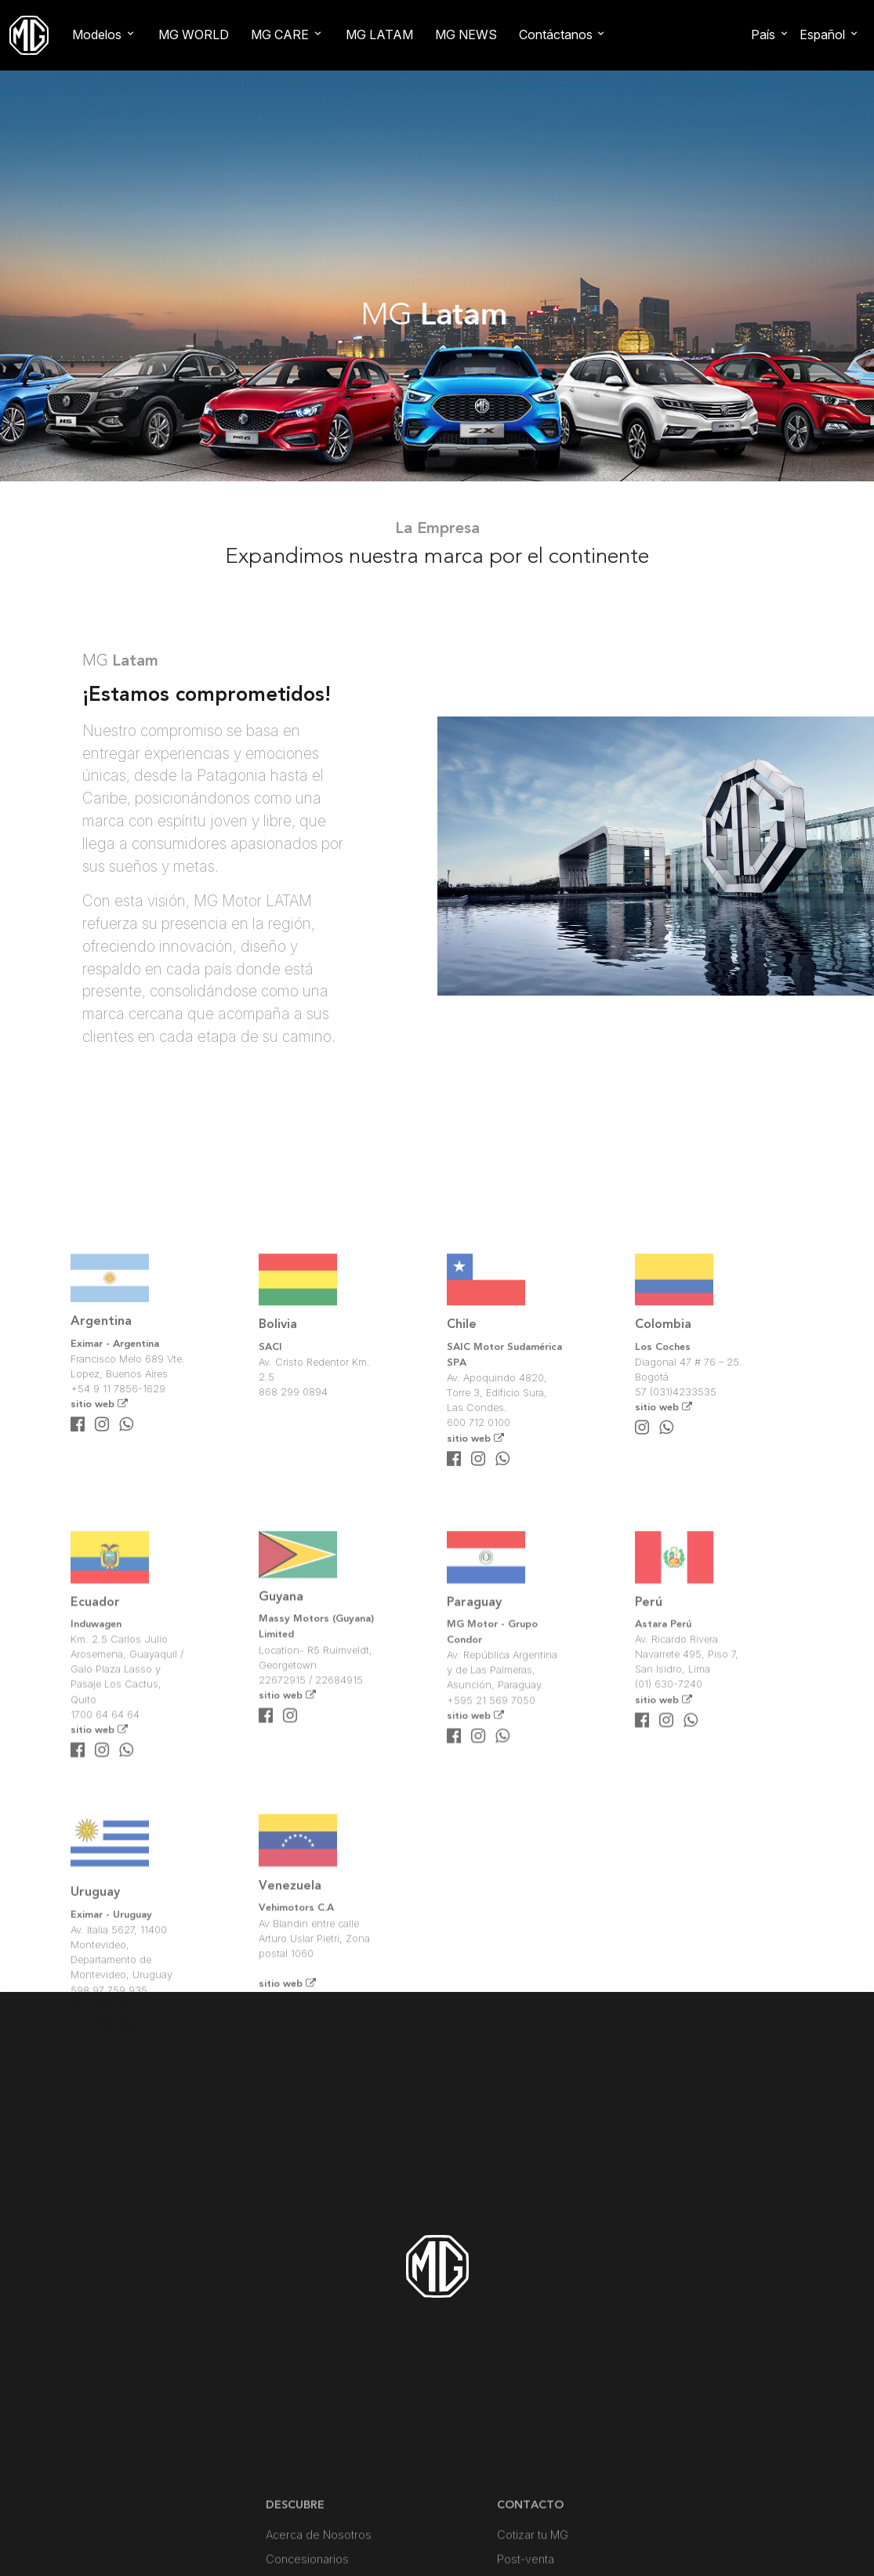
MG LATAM (379, 34)
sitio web (99, 1520)
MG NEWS (466, 34)
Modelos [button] (96, 34)
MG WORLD (193, 34)
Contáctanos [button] (556, 34)
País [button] (763, 34)
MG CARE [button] (280, 34)
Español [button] (822, 34)
